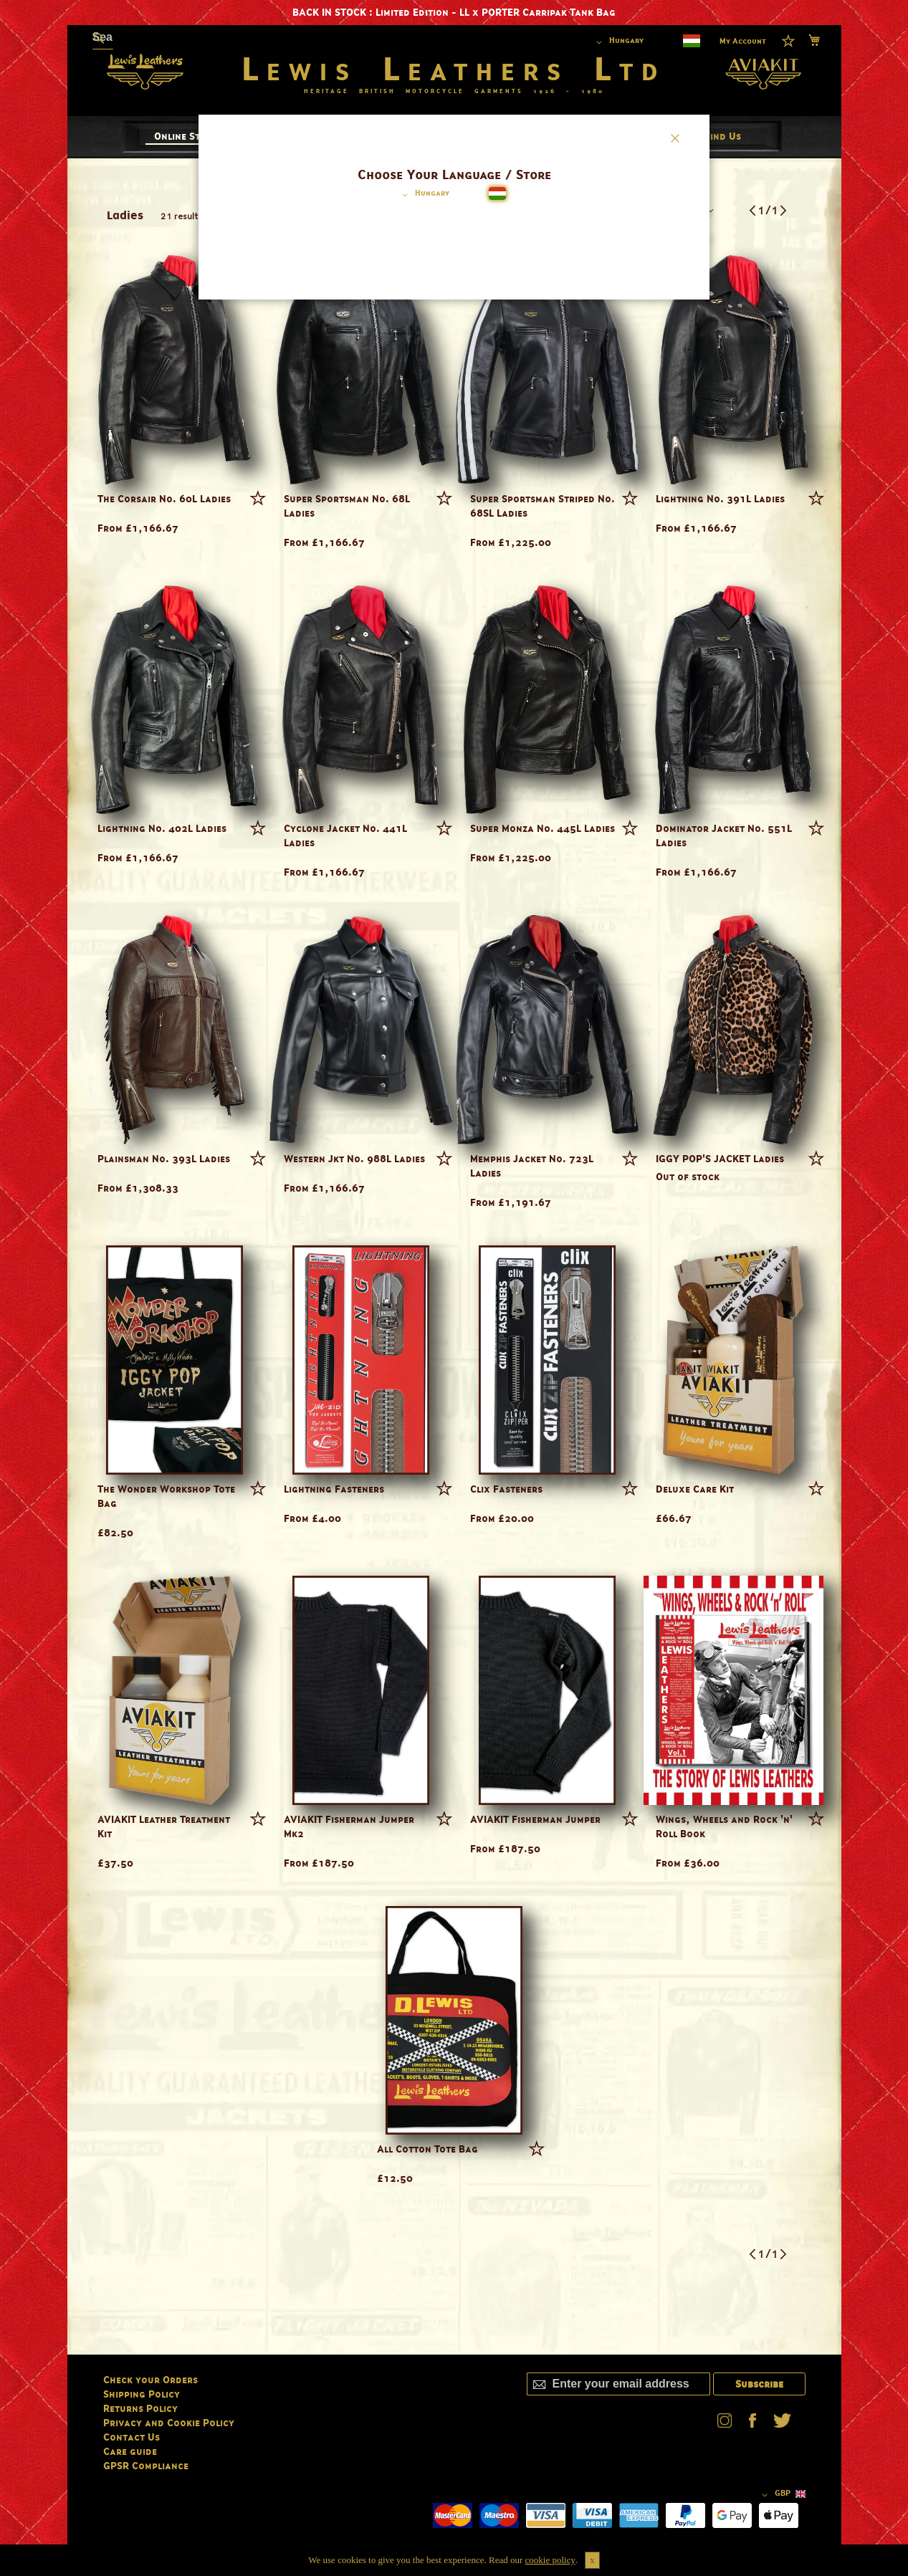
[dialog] (453, 1288)
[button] (423, 195)
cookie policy (550, 2560)
